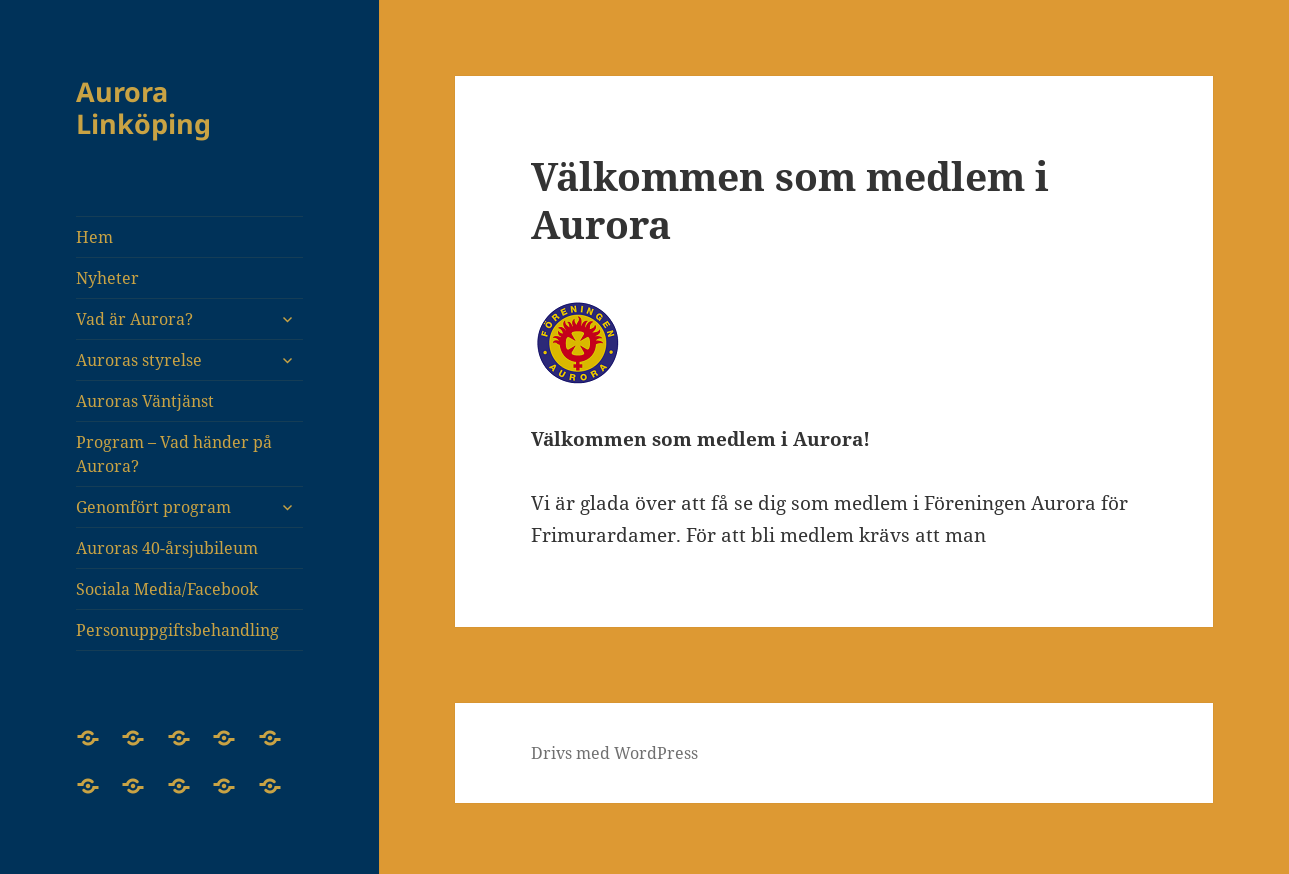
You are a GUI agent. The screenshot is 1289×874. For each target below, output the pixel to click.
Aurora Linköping (143, 107)
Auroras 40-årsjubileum (167, 548)
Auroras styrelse (139, 360)
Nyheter (107, 278)
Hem (94, 237)
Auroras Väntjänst (145, 401)
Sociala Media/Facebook (167, 589)
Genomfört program (153, 507)
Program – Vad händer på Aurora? (174, 454)
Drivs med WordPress (614, 753)
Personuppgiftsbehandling (177, 630)
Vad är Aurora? (134, 319)
